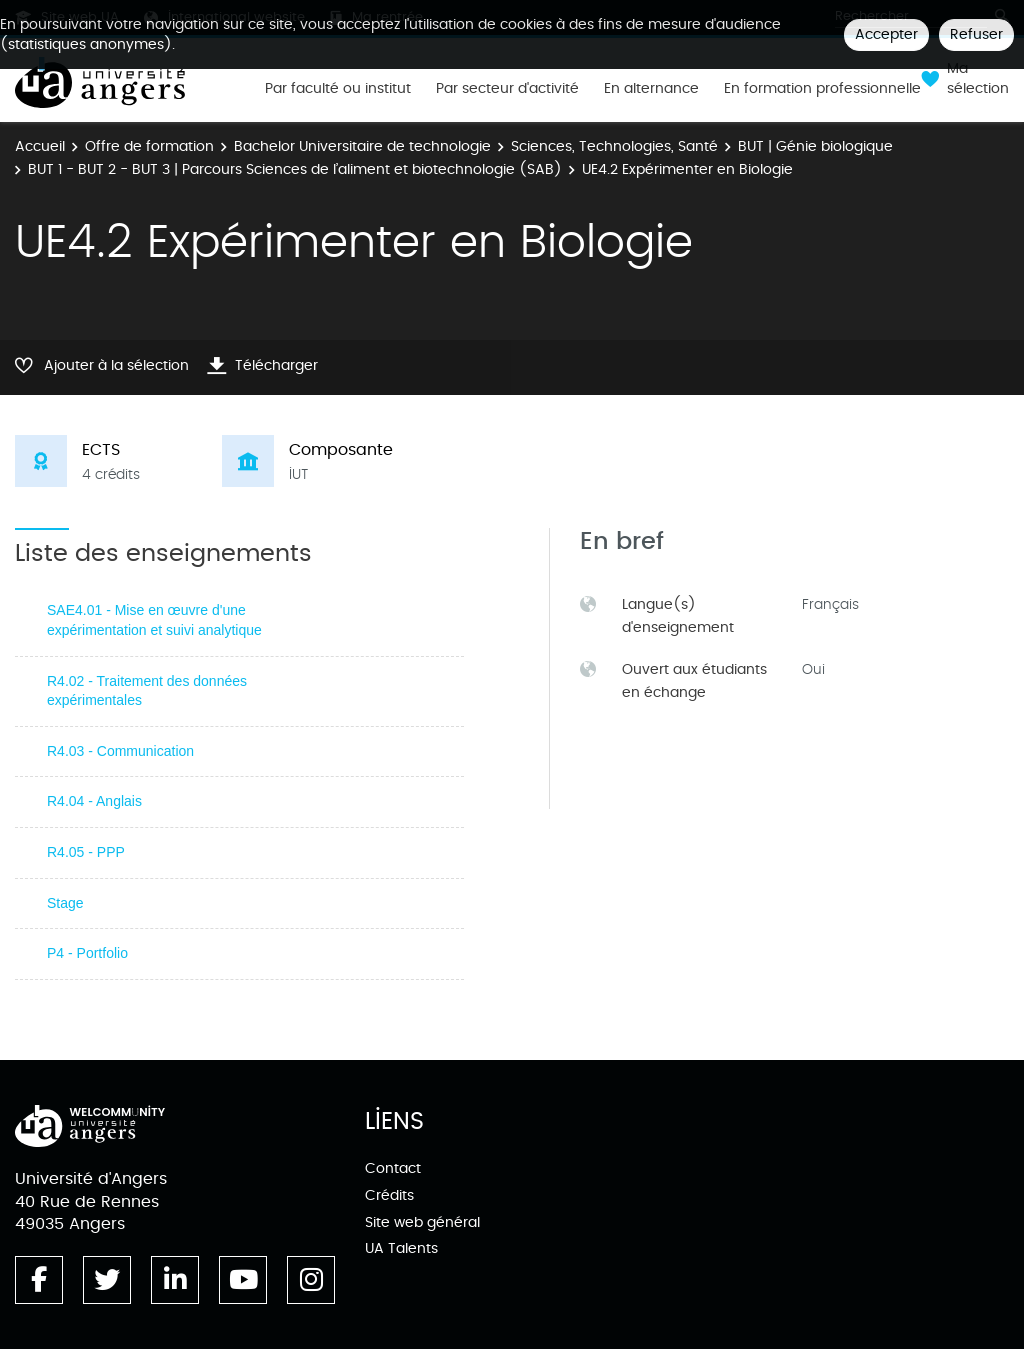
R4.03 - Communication (120, 751)
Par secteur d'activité (507, 89)
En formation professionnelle (822, 89)
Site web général (422, 1222)
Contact (393, 1168)
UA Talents (401, 1248)
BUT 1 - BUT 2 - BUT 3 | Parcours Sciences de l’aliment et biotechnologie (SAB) (295, 169)
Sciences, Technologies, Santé (614, 146)
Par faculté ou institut (338, 89)
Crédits (389, 1195)
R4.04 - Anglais (94, 801)
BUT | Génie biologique (815, 146)
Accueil (40, 146)
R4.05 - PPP (86, 852)
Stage (65, 903)
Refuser (976, 34)
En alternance (651, 89)
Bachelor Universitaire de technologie (362, 146)
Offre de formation (149, 146)
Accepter (886, 34)
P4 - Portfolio (87, 953)
